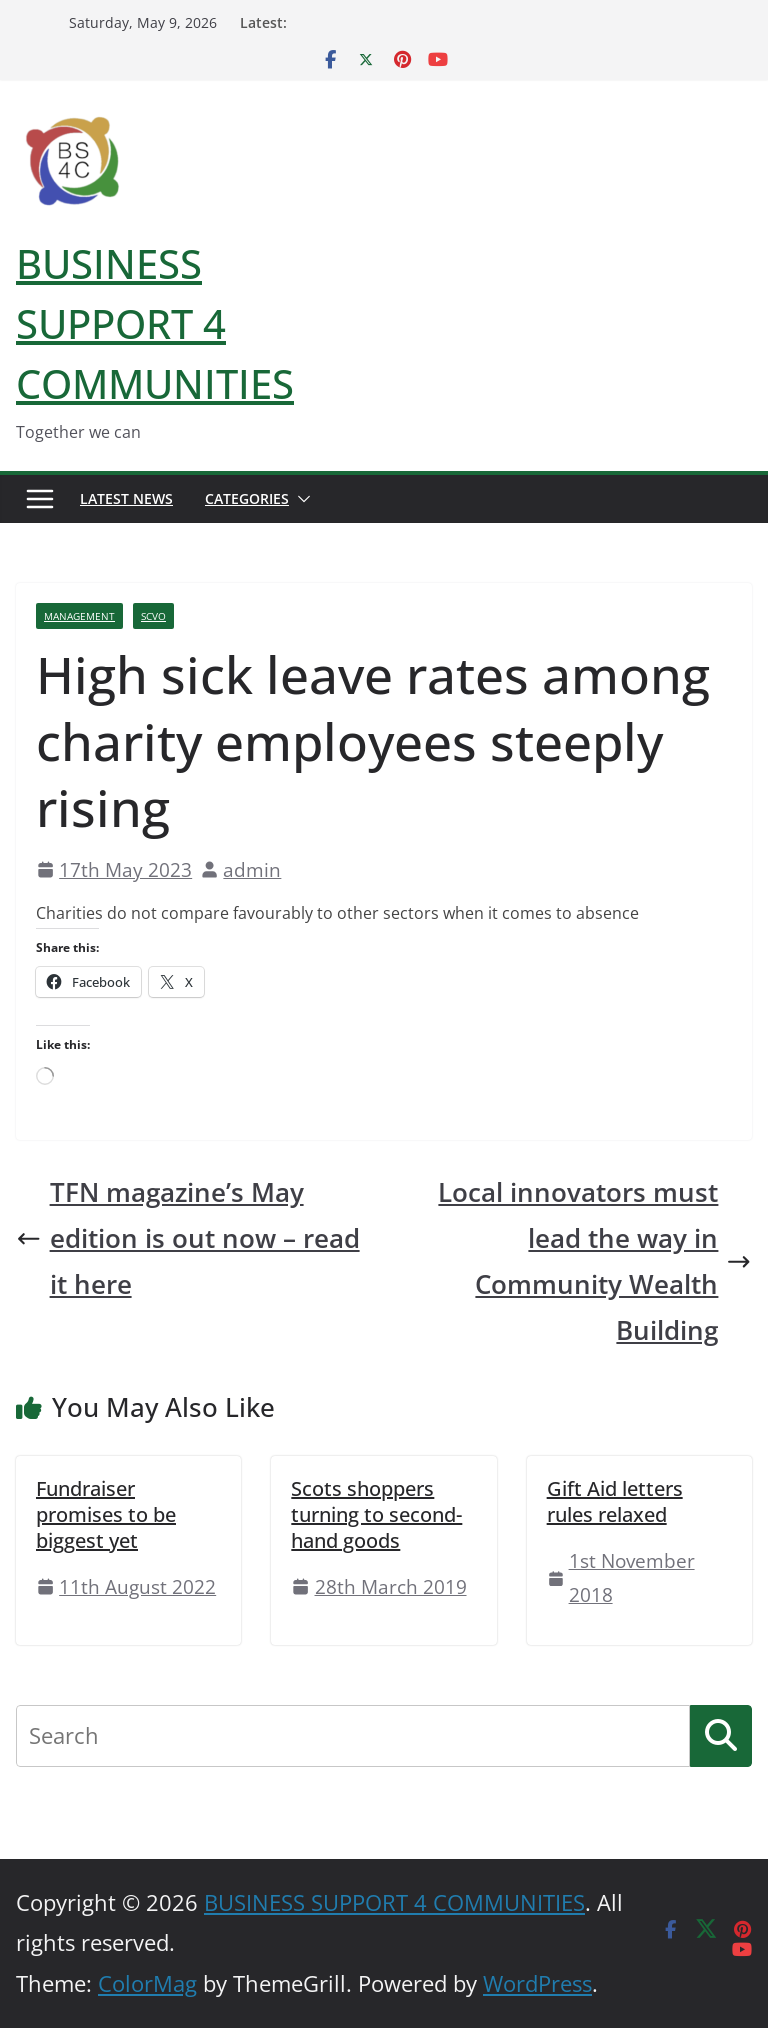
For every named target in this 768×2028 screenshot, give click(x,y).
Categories (247, 498)
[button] (300, 499)
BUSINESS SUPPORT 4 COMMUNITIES (155, 323)
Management (79, 616)
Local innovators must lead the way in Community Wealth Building (595, 1261)
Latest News (126, 498)
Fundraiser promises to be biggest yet (106, 1514)
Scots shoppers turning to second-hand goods (376, 1514)
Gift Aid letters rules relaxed (615, 1501)
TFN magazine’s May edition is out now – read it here (188, 1238)
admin (252, 869)
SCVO (153, 616)
